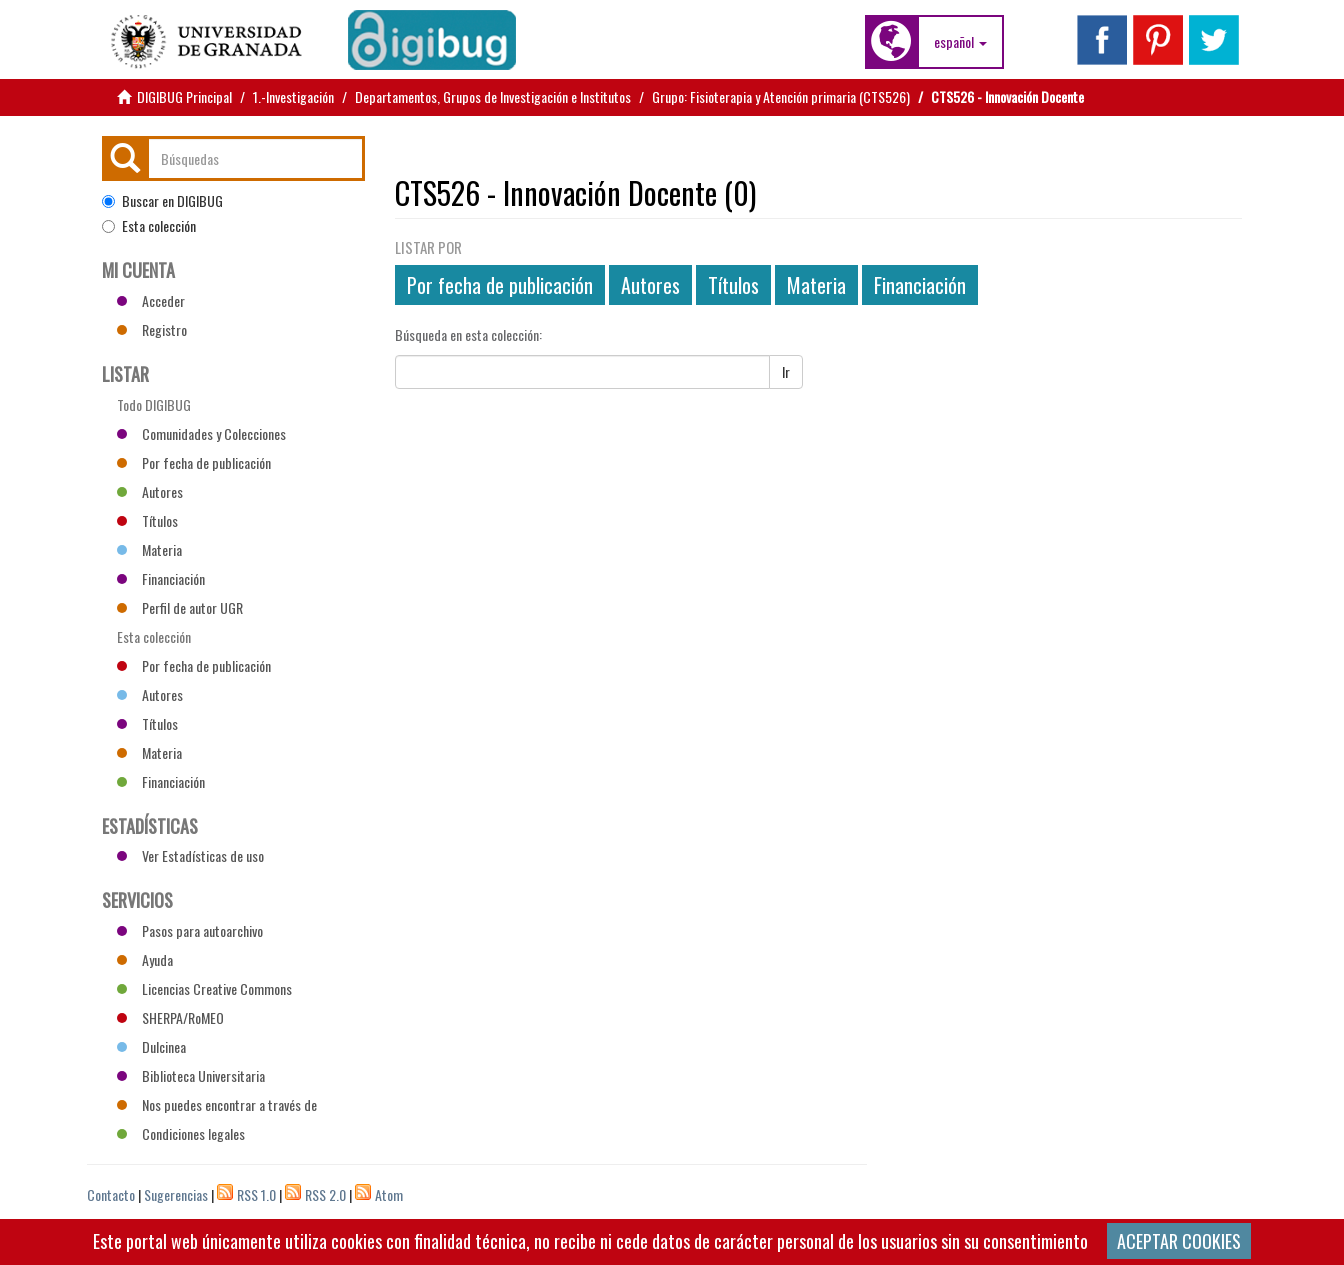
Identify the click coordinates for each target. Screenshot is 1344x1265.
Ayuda (145, 959)
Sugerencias (176, 1194)
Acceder (151, 300)
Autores (650, 285)
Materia (816, 285)
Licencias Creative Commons (204, 988)
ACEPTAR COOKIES (1179, 1241)
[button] (960, 42)
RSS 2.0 (325, 1194)
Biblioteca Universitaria (191, 1075)
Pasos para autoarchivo (190, 930)
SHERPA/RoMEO (170, 1017)
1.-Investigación (293, 96)
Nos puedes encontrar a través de (217, 1104)
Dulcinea (151, 1046)
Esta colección (149, 226)
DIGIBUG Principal (184, 96)
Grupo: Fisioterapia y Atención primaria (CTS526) (781, 96)
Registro (152, 329)
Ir (786, 371)
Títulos (733, 285)
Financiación (920, 285)
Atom (389, 1194)
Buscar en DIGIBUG (162, 201)
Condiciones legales (181, 1133)
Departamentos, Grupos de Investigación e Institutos (493, 96)
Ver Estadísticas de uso (190, 855)
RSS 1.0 (256, 1194)
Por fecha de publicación (500, 285)
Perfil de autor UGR (180, 607)
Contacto (111, 1194)
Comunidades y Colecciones (201, 433)
